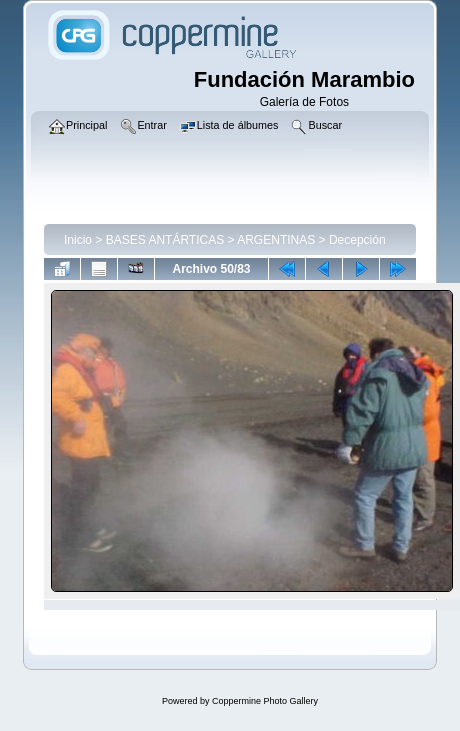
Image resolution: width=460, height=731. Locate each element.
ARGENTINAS (276, 240)
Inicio (78, 240)
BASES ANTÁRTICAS (165, 240)
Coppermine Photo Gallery (265, 701)
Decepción (357, 240)
